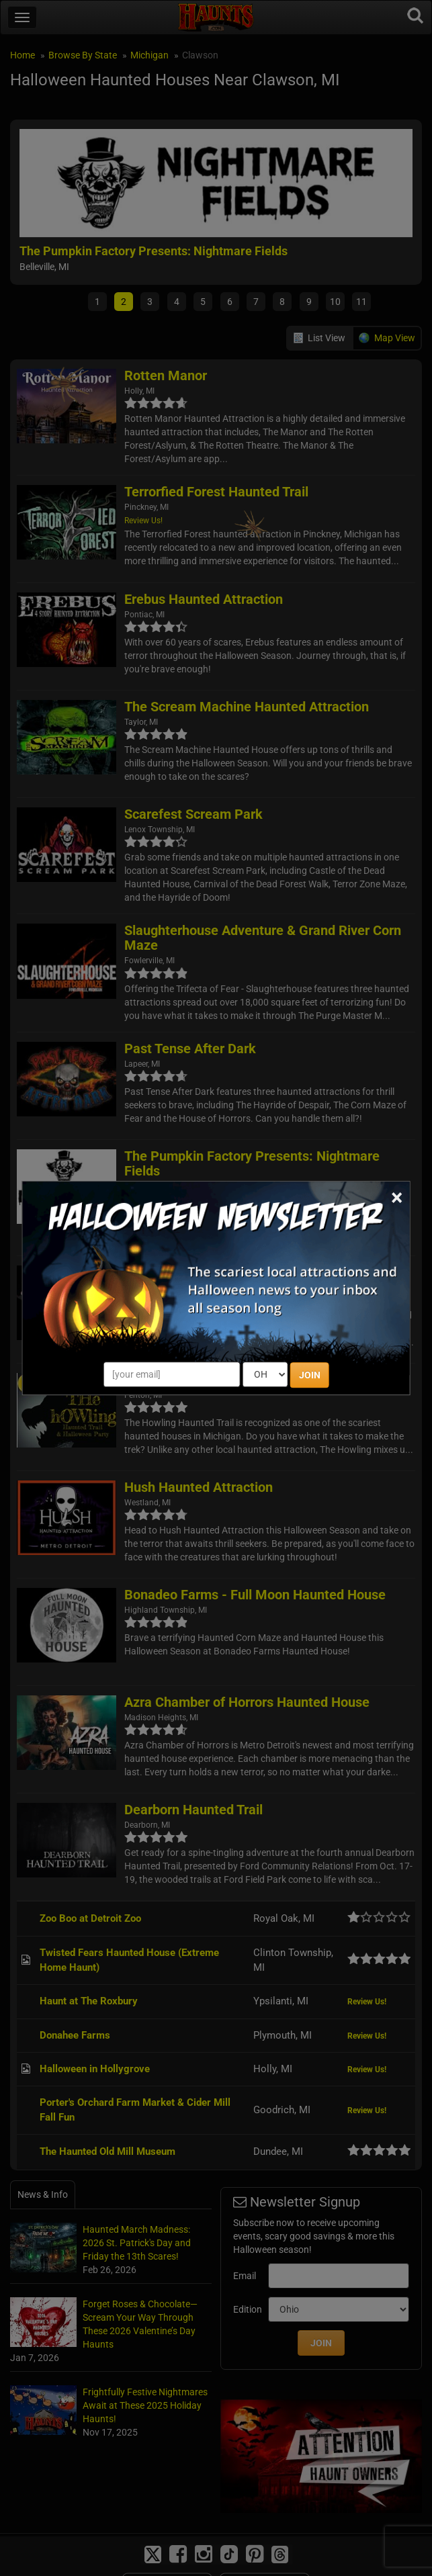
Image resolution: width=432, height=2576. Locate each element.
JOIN (309, 1375)
